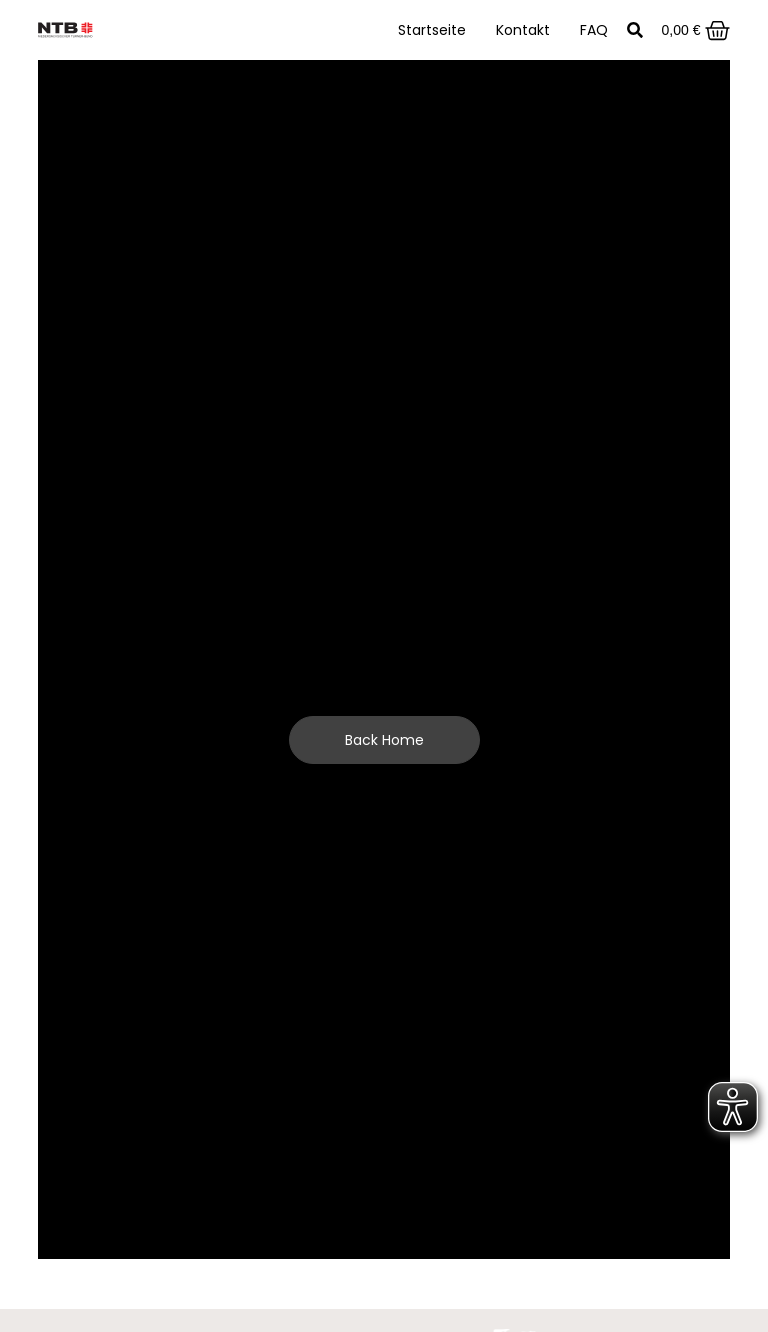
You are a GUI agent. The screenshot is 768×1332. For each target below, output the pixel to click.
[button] (634, 30)
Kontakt (523, 30)
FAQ (594, 30)
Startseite (432, 30)
